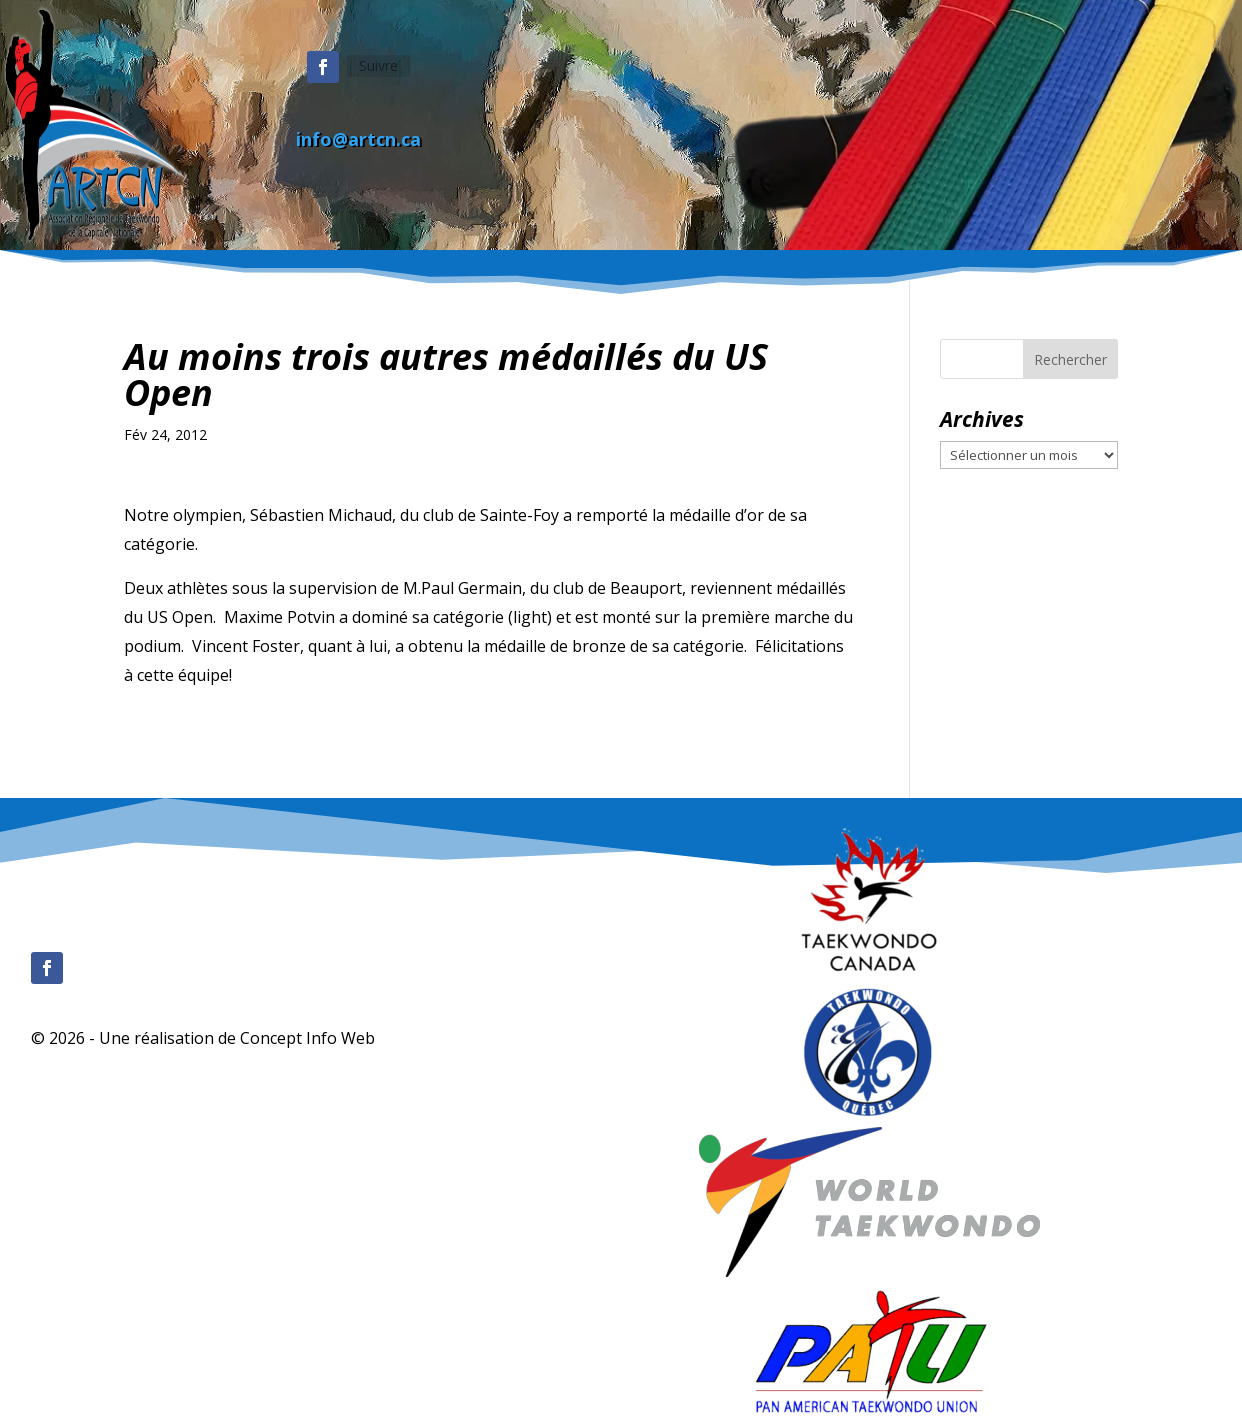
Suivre (378, 65)
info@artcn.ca (358, 139)
